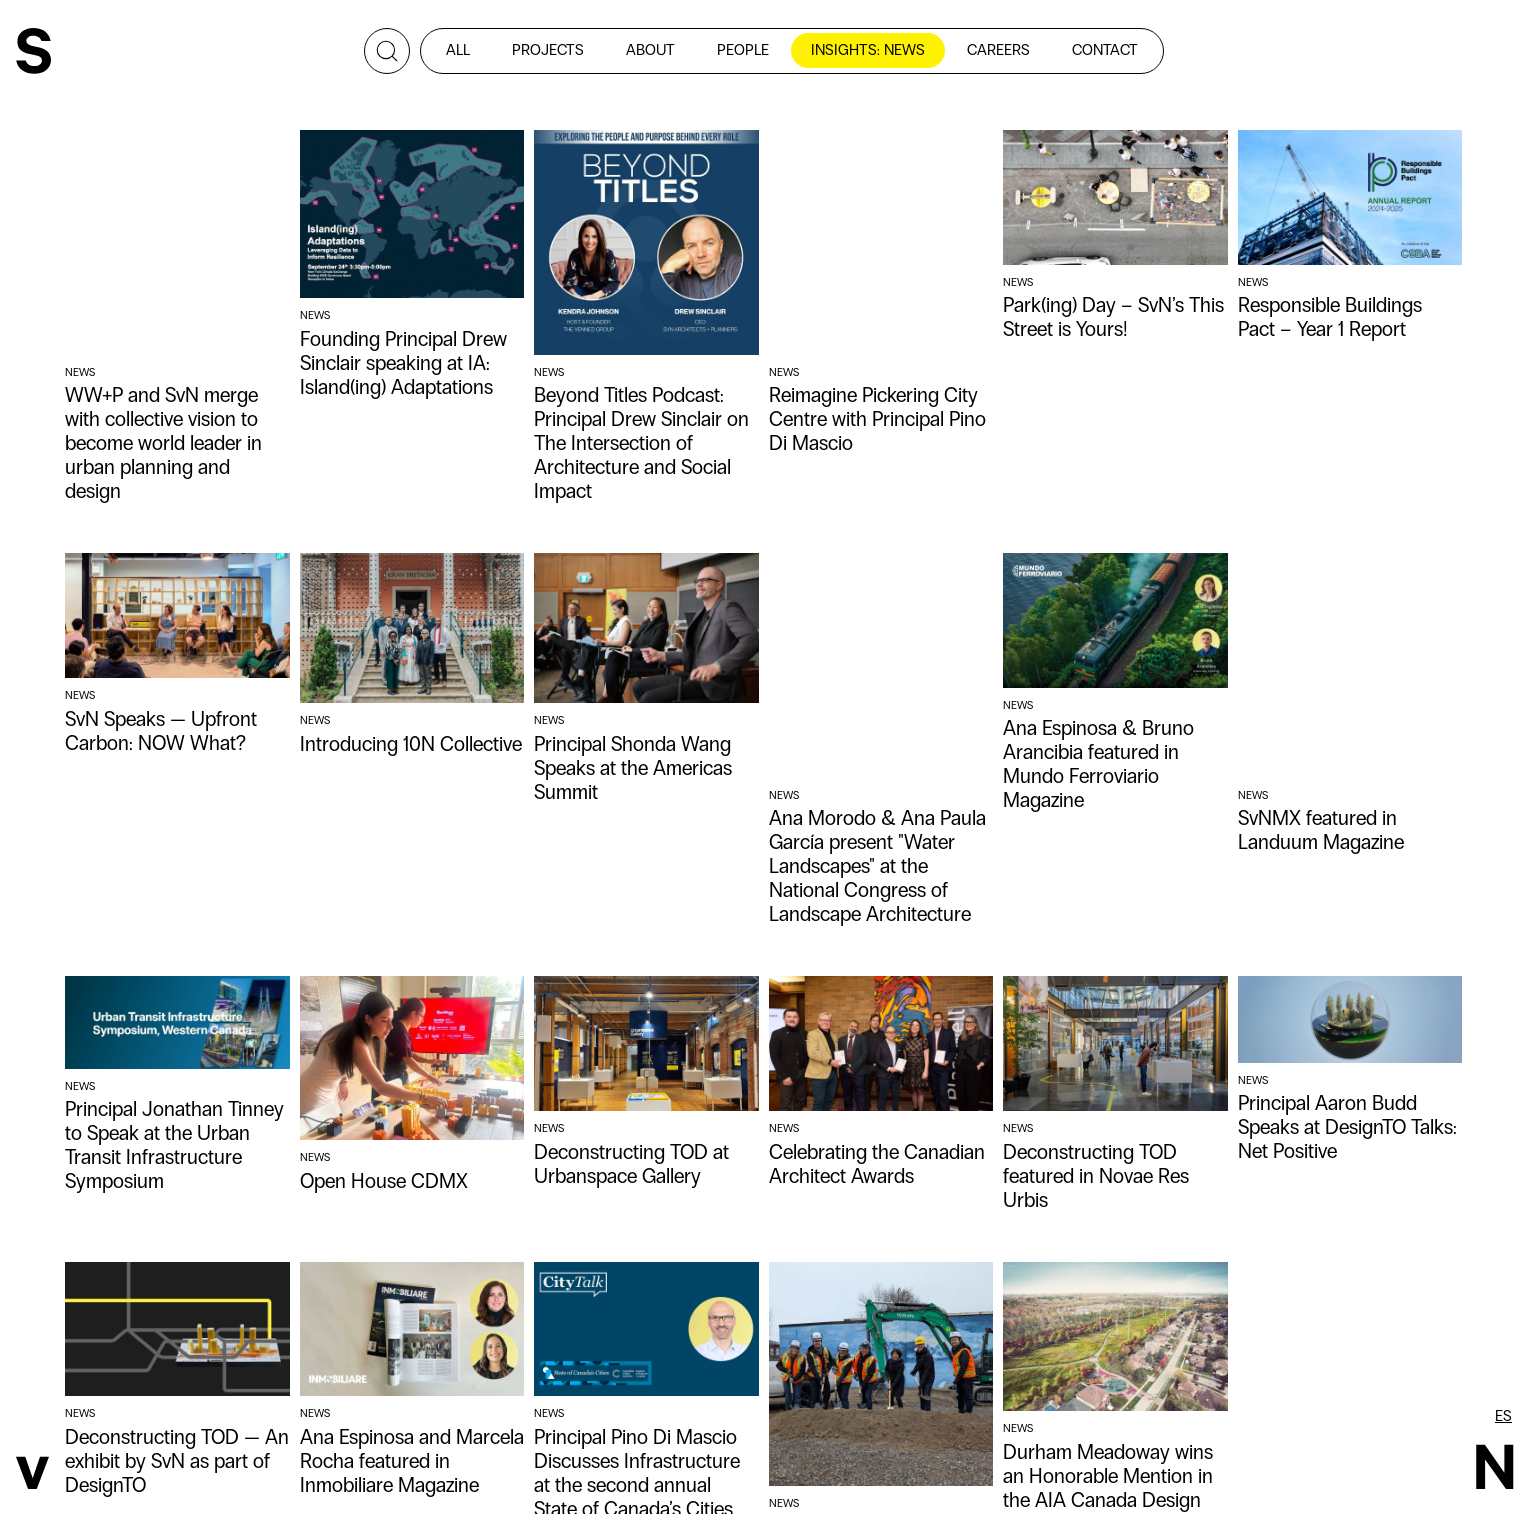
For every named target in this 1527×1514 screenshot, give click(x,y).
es (1503, 1416)
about (650, 50)
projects (548, 50)
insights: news (868, 50)
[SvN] (33, 53)
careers (998, 50)
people (743, 50)
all (458, 50)
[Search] (387, 51)
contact (1105, 50)
